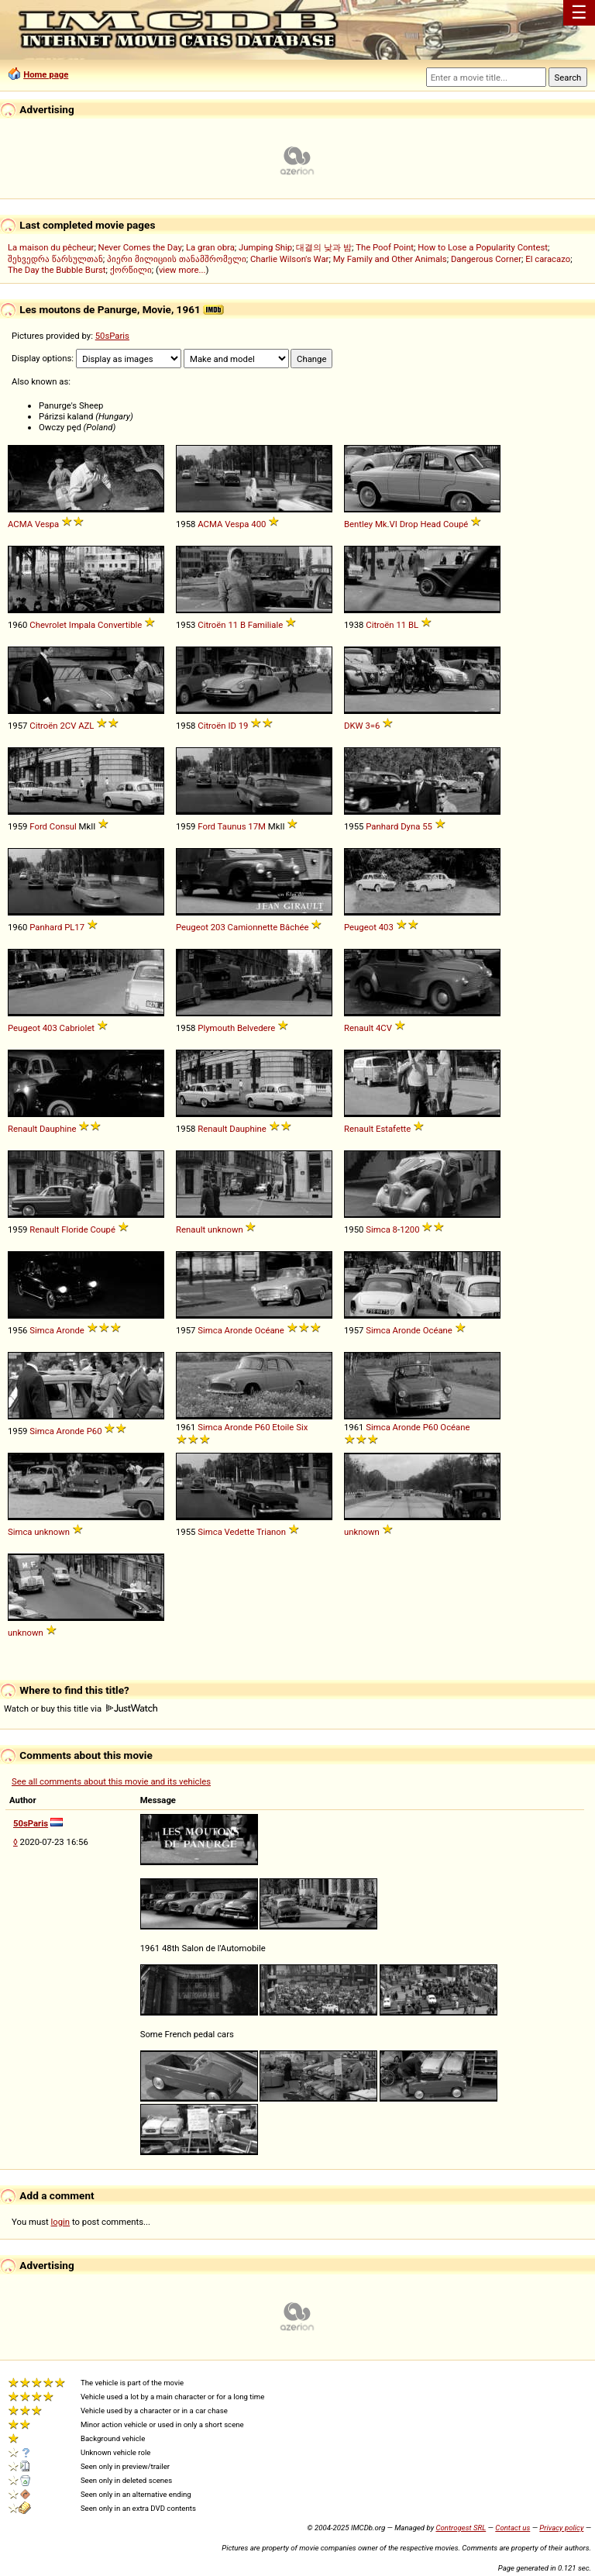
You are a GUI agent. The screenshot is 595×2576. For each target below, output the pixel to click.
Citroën (211, 624)
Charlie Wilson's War (289, 258)
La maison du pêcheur (51, 247)
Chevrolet (48, 624)
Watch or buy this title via (80, 1708)
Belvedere (256, 1027)
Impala (82, 624)
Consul (63, 826)
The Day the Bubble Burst (57, 269)
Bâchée (294, 927)
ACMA (20, 524)
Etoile (283, 1427)
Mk (381, 524)
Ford (38, 826)
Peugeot (192, 927)
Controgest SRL (460, 2527)
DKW (353, 725)
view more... (182, 269)
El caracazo (547, 258)
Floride (74, 1229)
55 (427, 826)
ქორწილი (131, 269)
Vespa (47, 524)
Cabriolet (77, 1027)
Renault (358, 1027)
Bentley (358, 524)
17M (257, 826)
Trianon (271, 1531)
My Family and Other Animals (390, 258)
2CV (68, 725)
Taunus (232, 826)
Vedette (240, 1531)
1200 (409, 1229)
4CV (384, 1027)
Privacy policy (561, 2527)
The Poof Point (385, 247)
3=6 (372, 725)
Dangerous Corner (486, 258)
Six (302, 1427)
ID (232, 725)
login (61, 2221)
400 (258, 524)
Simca (378, 1229)
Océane (269, 1330)
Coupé (455, 524)
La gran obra (210, 247)
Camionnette (253, 927)
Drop (409, 524)
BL (413, 624)
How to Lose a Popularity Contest (483, 247)
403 (386, 927)
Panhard (382, 826)
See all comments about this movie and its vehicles (111, 1781)
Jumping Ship (265, 247)
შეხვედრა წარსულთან (55, 258)
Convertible (120, 624)
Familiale (265, 624)
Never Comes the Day (140, 247)
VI (393, 524)
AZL (86, 725)
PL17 (74, 927)
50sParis (112, 335)
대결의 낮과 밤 (324, 247)
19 (244, 725)
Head (430, 524)
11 (233, 624)
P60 (94, 1431)
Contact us (512, 2527)
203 (218, 927)
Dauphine (58, 1128)
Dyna (410, 826)
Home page (45, 74)
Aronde (70, 1330)
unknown (225, 1229)
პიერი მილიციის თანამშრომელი (176, 258)
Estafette (393, 1128)
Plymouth (216, 1027)
